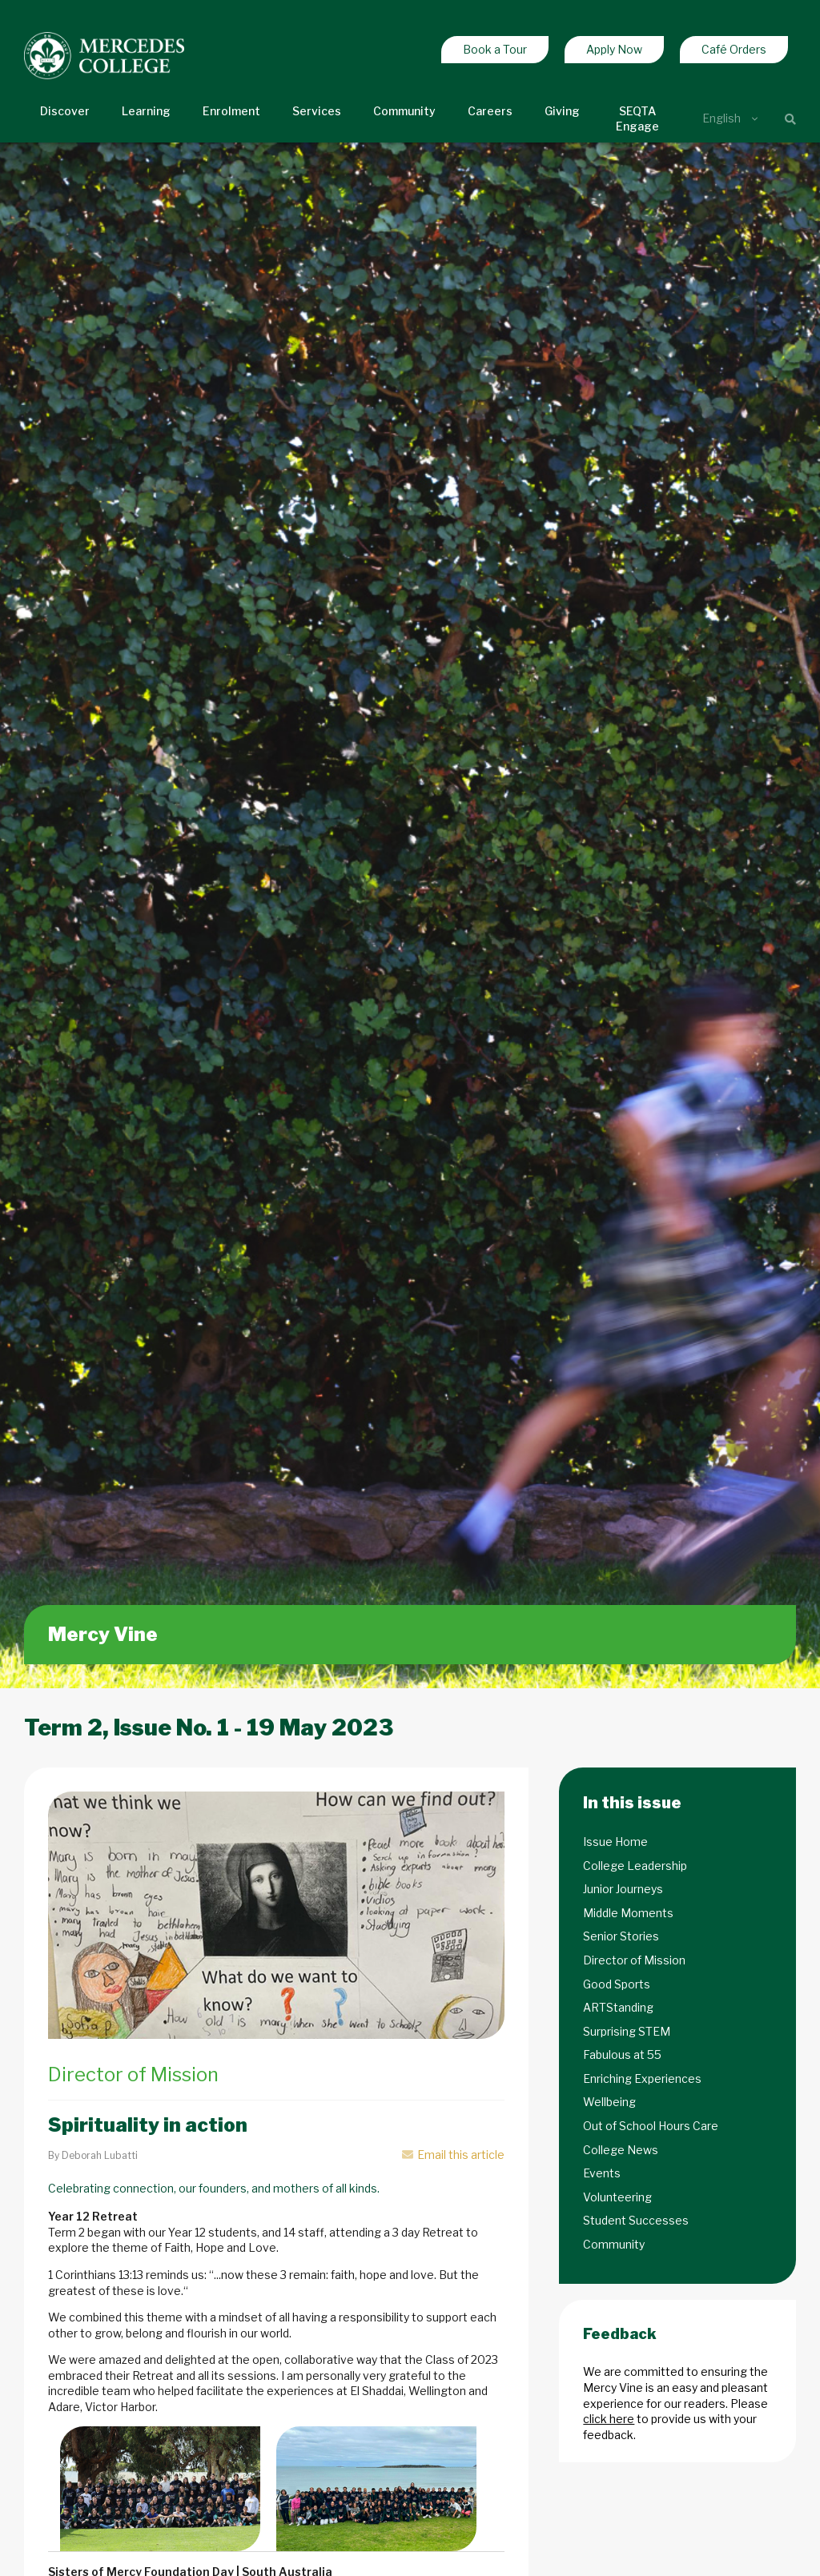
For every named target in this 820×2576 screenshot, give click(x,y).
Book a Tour (495, 49)
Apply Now (614, 49)
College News (620, 2150)
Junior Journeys (623, 1889)
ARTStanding (618, 2007)
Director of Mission (634, 1960)
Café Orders (733, 49)
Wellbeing (609, 2102)
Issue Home (615, 1841)
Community (404, 111)
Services (316, 111)
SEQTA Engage (637, 118)
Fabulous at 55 (622, 2054)
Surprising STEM (626, 2031)
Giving (562, 111)
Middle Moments (628, 1913)
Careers (490, 111)
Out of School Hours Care (650, 2126)
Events (602, 2173)
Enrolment (231, 111)
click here (608, 2419)
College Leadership (635, 1865)
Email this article (453, 2154)
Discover (65, 111)
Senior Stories (621, 1936)
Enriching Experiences (642, 2078)
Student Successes (636, 2220)
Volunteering (617, 2197)
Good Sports (616, 1984)
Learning (146, 111)
